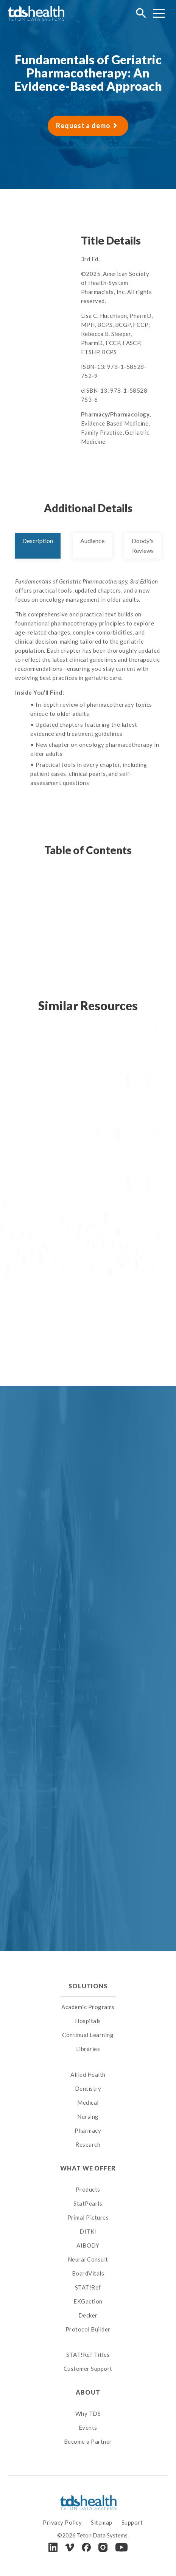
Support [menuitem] (132, 2522)
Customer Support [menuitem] (88, 2368)
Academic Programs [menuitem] (88, 2006)
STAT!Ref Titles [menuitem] (88, 2354)
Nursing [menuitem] (88, 2116)
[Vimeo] (69, 2547)
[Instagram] (102, 2547)
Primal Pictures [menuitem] (88, 2217)
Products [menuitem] (88, 2189)
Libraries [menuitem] (88, 2048)
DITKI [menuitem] (88, 2231)
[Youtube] (121, 2547)
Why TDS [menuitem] (88, 2413)
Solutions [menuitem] (88, 1985)
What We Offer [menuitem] (88, 2168)
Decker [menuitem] (88, 2315)
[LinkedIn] (53, 2547)
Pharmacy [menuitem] (88, 2130)
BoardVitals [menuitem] (88, 2273)
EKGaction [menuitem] (88, 2301)
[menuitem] (88, 2065)
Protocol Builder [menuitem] (88, 2329)
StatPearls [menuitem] (87, 2203)
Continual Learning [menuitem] (88, 2034)
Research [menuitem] (87, 2144)
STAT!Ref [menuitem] (88, 2287)
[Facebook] (86, 2547)
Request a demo (83, 125)
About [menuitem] (88, 2392)
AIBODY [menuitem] (87, 2245)
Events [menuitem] (88, 2427)
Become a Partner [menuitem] (88, 2441)
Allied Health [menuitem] (88, 2074)
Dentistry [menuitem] (88, 2088)
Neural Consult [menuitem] (88, 2259)
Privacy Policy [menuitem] (62, 2522)
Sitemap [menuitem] (101, 2522)
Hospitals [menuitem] (88, 2020)
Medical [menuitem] (88, 2102)
